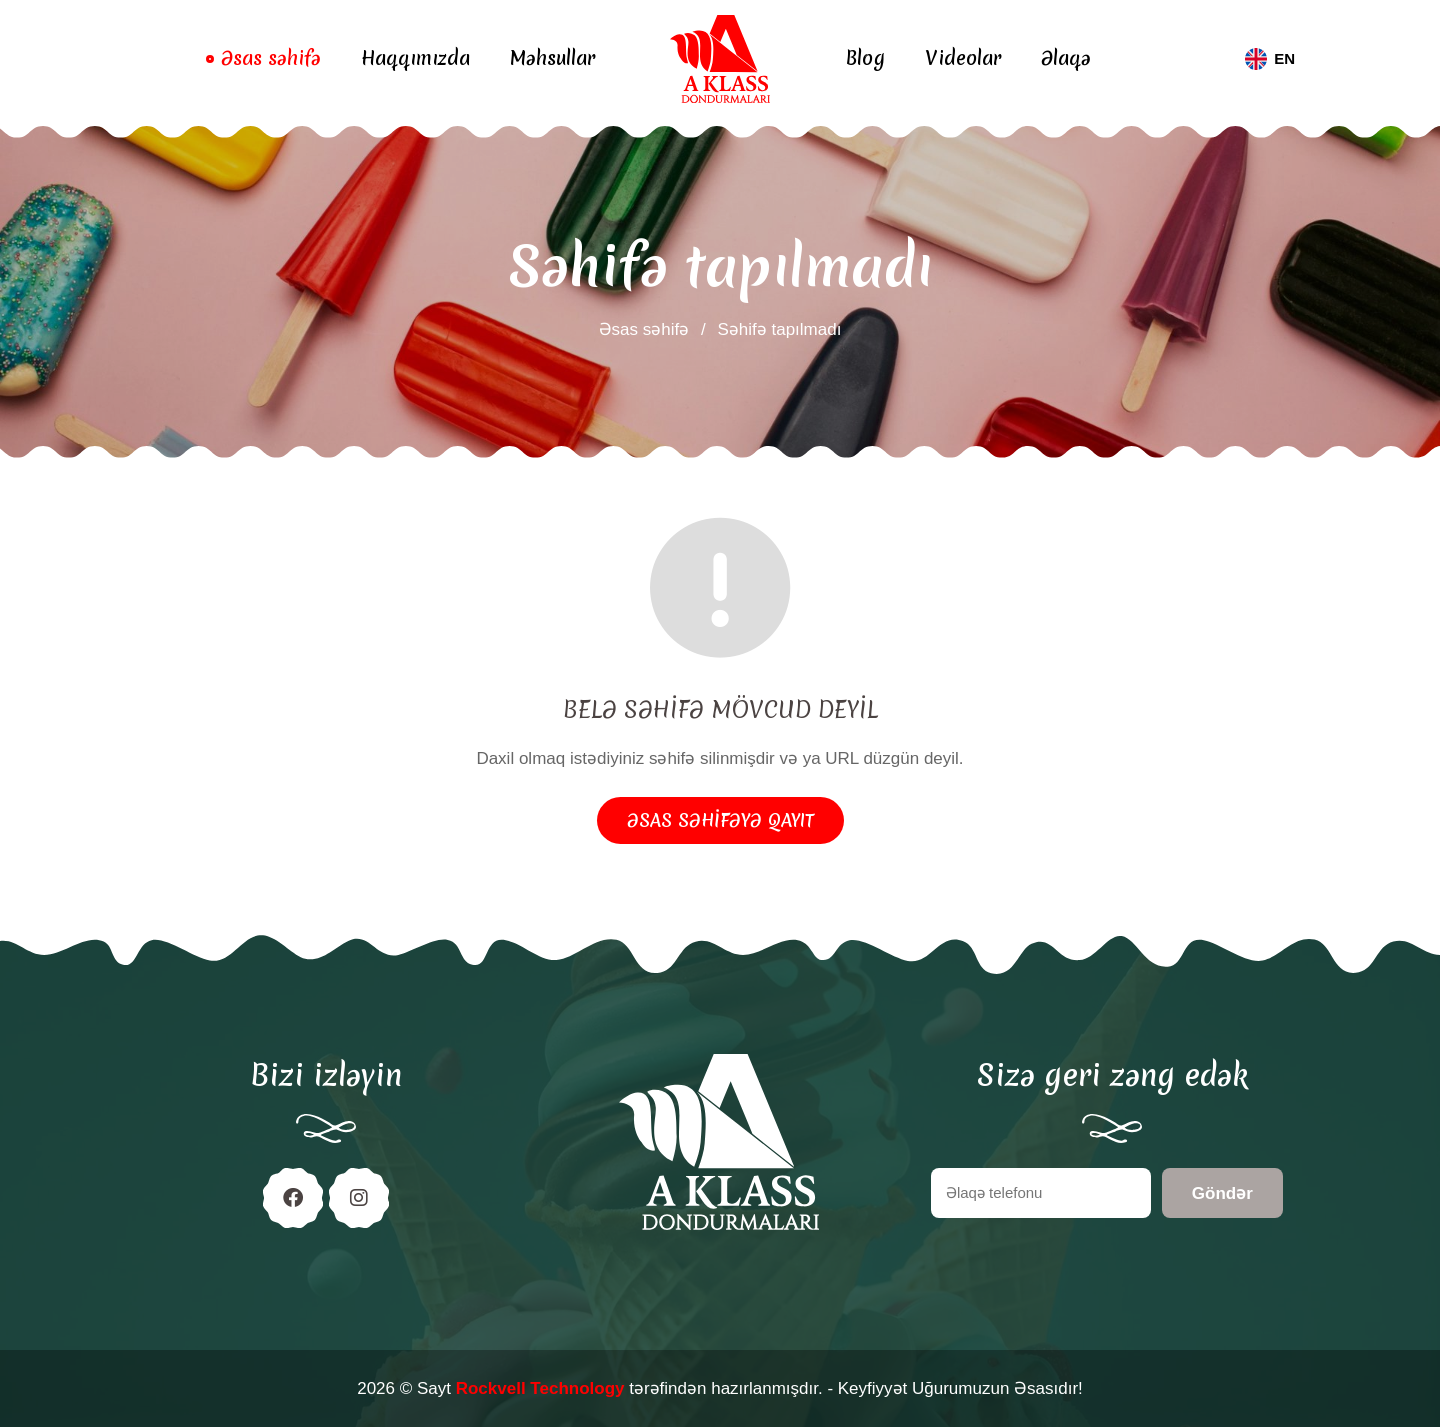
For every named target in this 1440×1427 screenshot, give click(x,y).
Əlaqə (1066, 58)
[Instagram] (359, 1198)
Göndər (1222, 1193)
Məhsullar (552, 58)
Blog (865, 58)
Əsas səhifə (271, 58)
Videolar (963, 58)
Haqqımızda (415, 58)
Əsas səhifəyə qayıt (720, 820)
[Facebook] (293, 1198)
